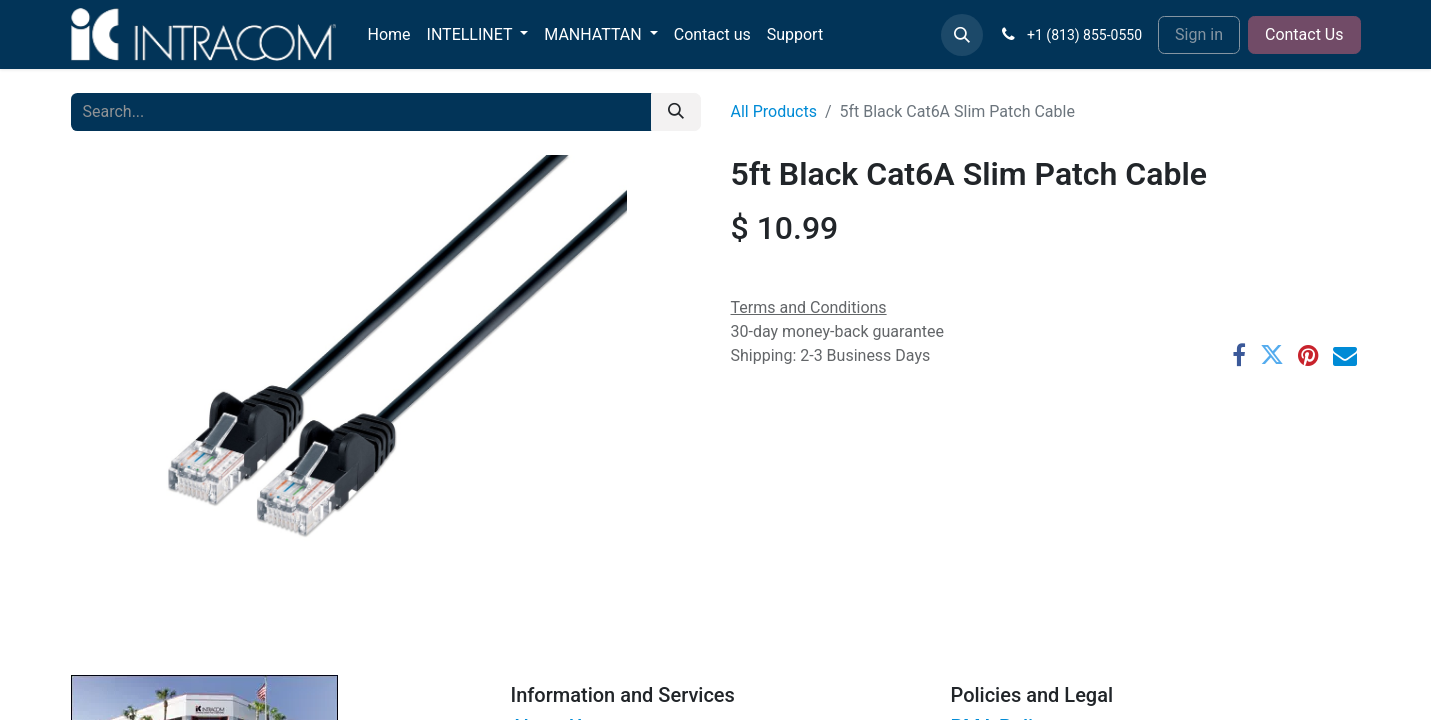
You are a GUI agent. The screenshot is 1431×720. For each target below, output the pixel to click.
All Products (774, 111)
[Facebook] (1239, 355)
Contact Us (1304, 34)
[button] (962, 35)
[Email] (1345, 355)
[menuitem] (389, 35)
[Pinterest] (1308, 355)
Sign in (1199, 34)
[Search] (676, 112)
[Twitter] (1272, 355)
